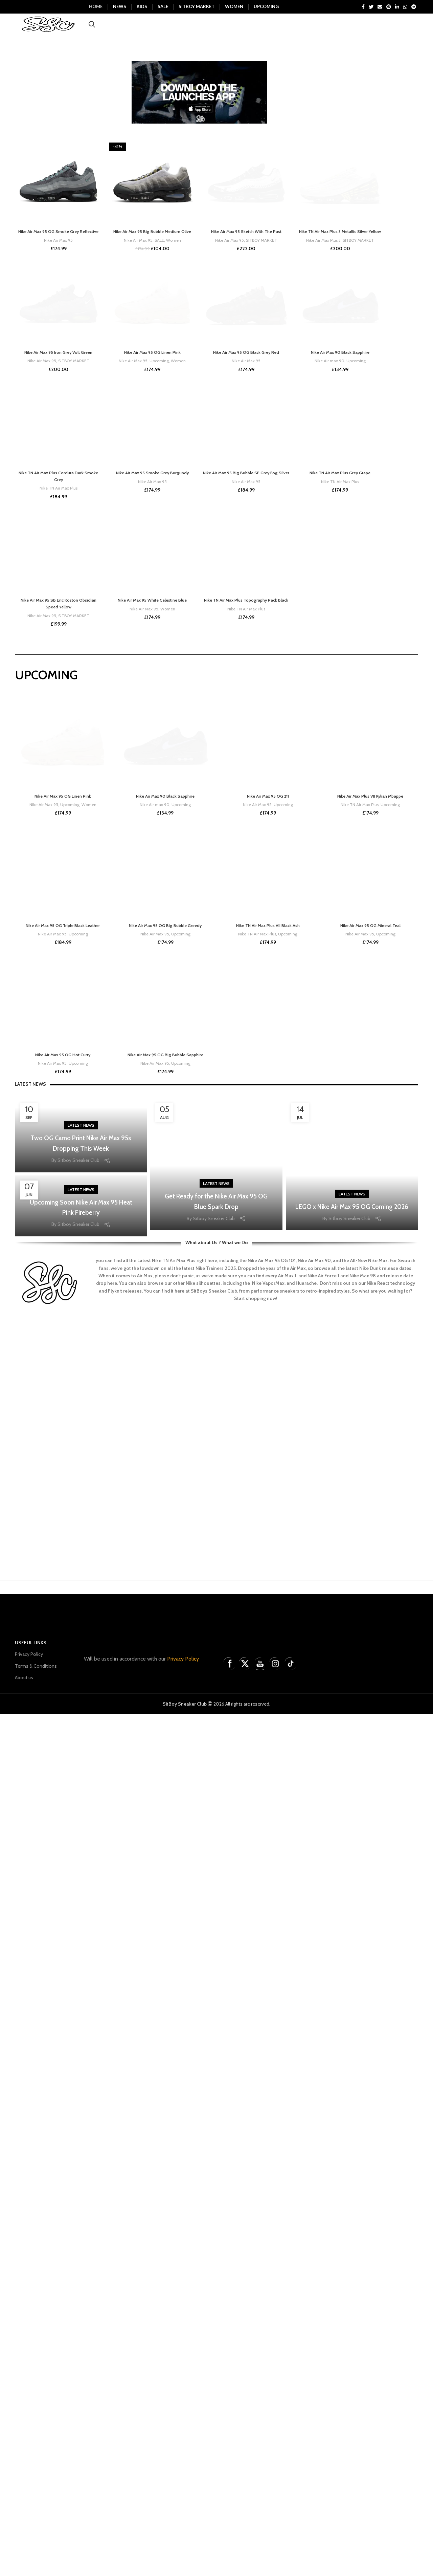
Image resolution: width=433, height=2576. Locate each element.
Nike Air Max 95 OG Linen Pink (152, 1214)
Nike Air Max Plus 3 (322, 681)
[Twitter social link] (371, 7)
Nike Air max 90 (328, 1223)
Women (174, 254)
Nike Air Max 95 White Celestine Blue (152, 2303)
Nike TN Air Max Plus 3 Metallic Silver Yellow (340, 669)
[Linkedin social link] (397, 7)
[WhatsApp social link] (405, 7)
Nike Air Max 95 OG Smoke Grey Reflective (58, 249)
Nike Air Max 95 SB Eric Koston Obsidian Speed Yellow (58, 2306)
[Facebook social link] (363, 7)
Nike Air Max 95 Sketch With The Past (246, 666)
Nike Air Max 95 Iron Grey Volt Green (58, 1214)
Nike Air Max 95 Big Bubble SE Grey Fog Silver (246, 1759)
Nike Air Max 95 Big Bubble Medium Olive (152, 246)
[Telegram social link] (413, 7)
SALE (159, 254)
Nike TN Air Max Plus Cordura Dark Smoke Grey (58, 1759)
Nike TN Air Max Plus (58, 1771)
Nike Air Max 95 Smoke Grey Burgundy (152, 1756)
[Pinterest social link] (388, 7)
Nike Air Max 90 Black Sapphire (340, 1214)
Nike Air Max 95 (58, 261)
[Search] (91, 32)
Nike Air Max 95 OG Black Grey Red (246, 1214)
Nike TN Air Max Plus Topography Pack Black (246, 2306)
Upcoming (159, 1223)
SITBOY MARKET (262, 675)
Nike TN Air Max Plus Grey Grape (339, 1756)
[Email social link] (379, 7)
